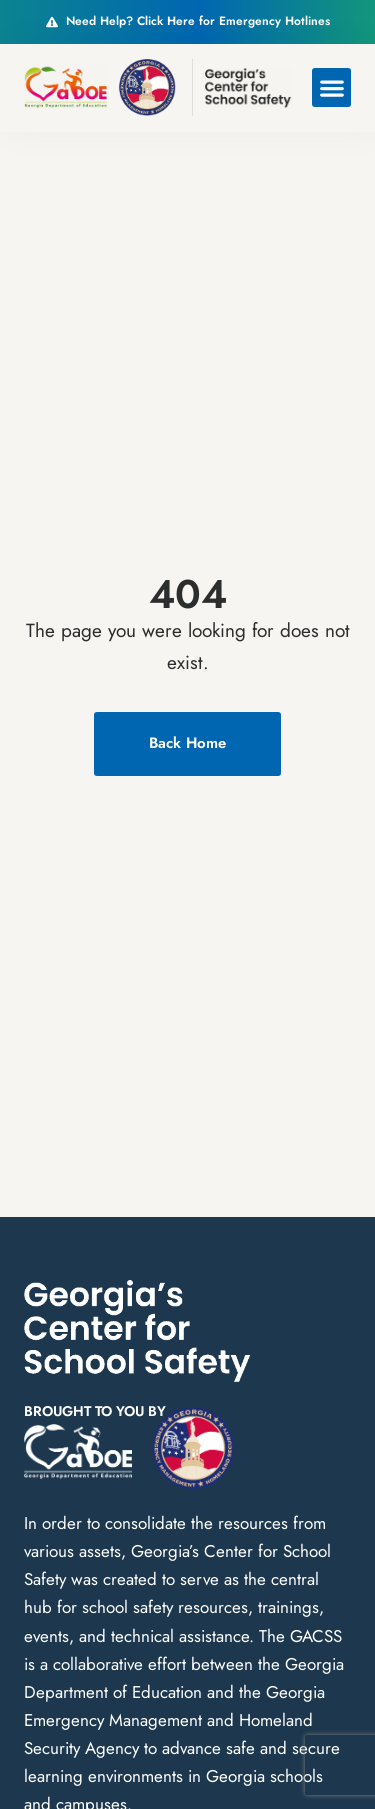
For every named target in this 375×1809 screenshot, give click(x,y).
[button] (331, 87)
